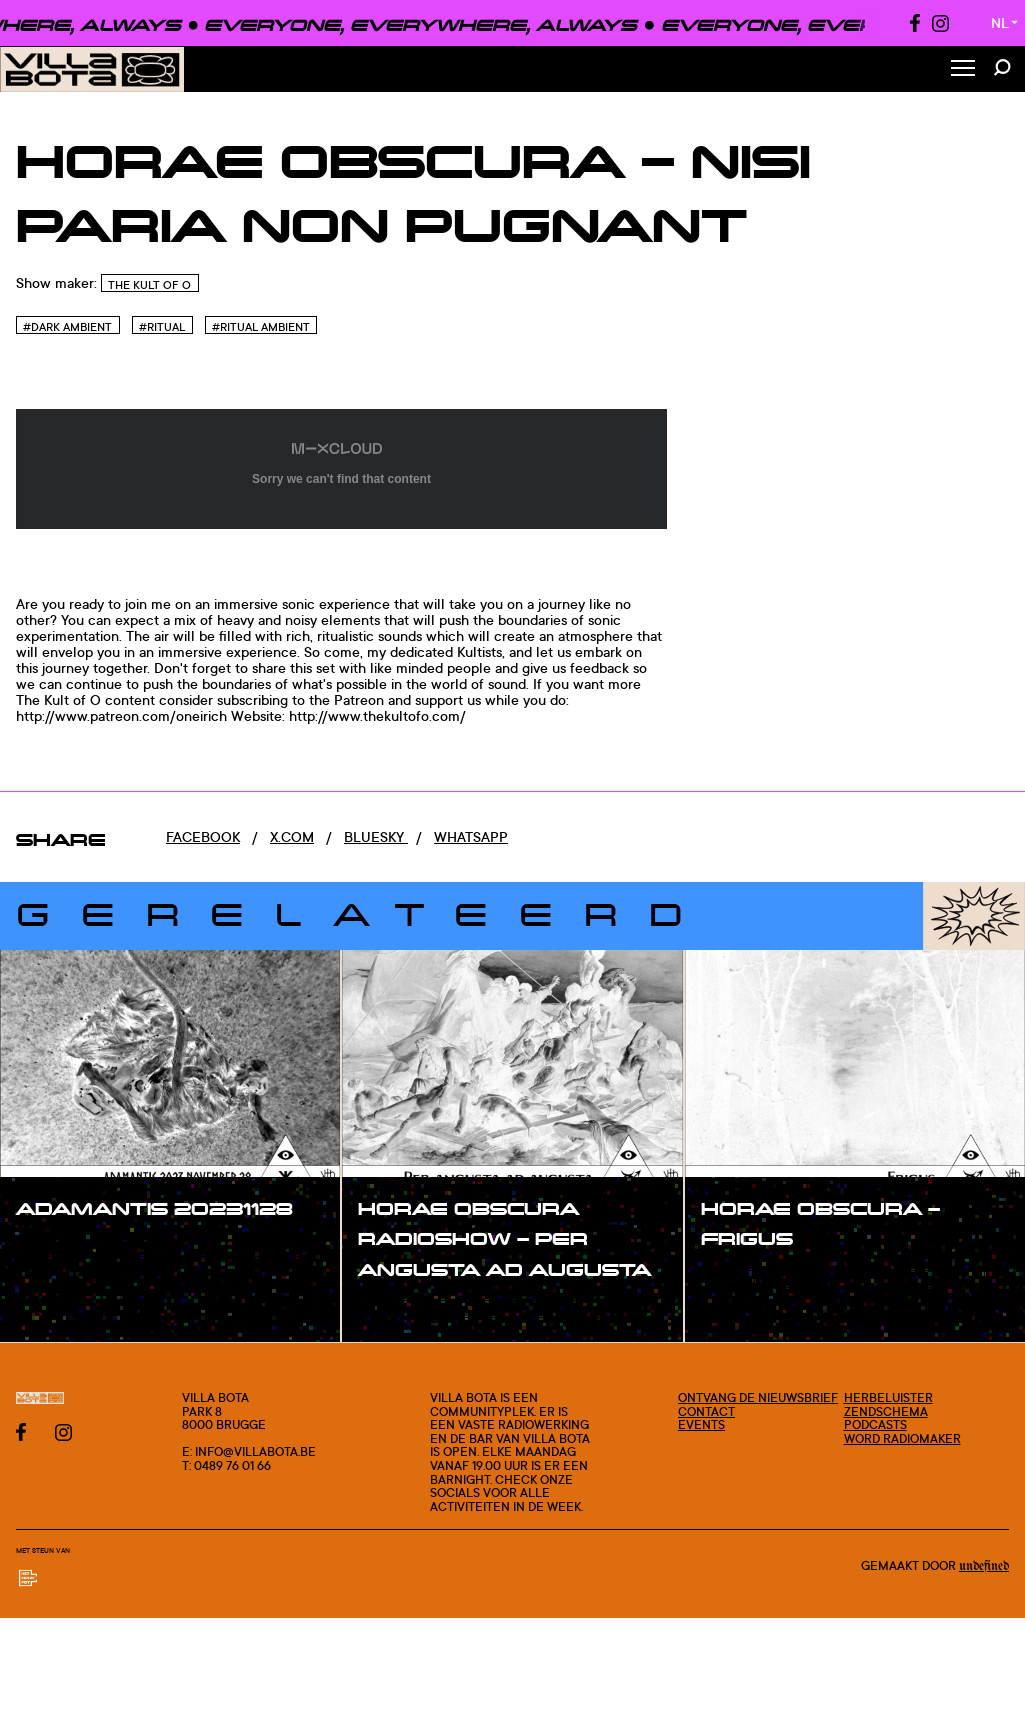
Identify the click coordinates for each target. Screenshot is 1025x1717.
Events (701, 1424)
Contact (706, 1411)
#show (60, 1249)
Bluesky (376, 836)
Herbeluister (888, 1397)
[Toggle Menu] (963, 69)
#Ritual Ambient (261, 327)
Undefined (984, 1566)
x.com (292, 836)
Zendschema (886, 1411)
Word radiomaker (902, 1438)
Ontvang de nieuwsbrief (758, 1397)
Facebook (203, 836)
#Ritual (162, 327)
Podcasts (875, 1424)
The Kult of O (149, 285)
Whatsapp (471, 836)
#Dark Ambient (67, 327)
